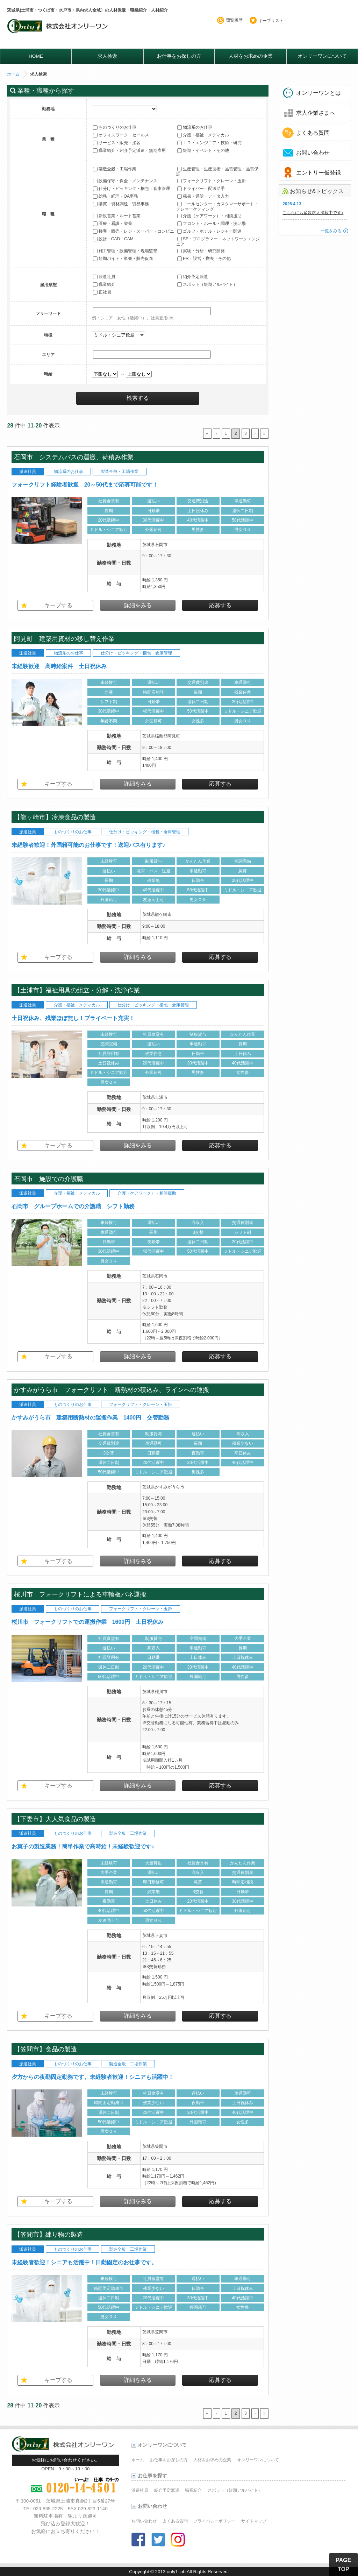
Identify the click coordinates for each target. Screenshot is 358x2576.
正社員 (102, 292)
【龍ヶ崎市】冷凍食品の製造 (58, 817)
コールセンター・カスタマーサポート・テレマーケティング (217, 206)
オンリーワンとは (318, 93)
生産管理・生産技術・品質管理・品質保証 (217, 171)
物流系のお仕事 (194, 127)
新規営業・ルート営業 (117, 215)
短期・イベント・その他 (203, 150)
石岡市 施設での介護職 (48, 1178)
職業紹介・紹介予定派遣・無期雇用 (129, 150)
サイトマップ (253, 2521)
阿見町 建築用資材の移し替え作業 (64, 638)
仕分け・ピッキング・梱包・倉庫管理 (131, 188)
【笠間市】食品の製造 (45, 2049)
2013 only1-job (170, 2571)
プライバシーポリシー (214, 2521)
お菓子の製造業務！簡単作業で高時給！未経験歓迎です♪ (83, 1846)
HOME (36, 56)
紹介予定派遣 (192, 276)
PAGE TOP (343, 2564)
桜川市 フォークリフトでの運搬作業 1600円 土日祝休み (91, 1622)
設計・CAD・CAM (113, 238)
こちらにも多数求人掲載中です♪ (312, 212)
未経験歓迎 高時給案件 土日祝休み (59, 666)
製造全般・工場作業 (114, 169)
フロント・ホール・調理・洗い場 (211, 223)
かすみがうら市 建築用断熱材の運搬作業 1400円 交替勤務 (91, 1418)
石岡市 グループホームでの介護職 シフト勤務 (73, 1206)
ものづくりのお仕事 (114, 127)
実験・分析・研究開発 (201, 250)
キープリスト (271, 20)
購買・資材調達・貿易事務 (121, 203)
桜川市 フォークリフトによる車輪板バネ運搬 (83, 1594)
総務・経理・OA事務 (115, 196)
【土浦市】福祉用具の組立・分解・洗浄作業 (77, 990)
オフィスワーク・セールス (121, 135)
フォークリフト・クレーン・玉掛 (211, 180)
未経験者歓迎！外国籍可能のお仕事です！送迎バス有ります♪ (88, 845)
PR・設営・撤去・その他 (204, 258)
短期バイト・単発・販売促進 (123, 258)
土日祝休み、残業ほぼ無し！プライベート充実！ (73, 1018)
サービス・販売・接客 (117, 142)
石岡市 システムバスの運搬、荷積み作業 (74, 457)
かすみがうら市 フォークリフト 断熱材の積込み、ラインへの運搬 (111, 1389)
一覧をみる (331, 230)
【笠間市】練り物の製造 (48, 2234)
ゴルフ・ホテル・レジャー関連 (209, 231)
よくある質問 (313, 133)
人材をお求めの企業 (251, 56)
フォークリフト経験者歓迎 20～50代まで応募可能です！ (85, 485)
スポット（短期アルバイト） (207, 284)
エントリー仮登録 (318, 173)
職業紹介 (104, 284)
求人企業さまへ (315, 113)
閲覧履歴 (234, 20)
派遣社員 (104, 276)
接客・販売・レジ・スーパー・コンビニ (133, 231)
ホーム (13, 74)
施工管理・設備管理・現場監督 (125, 250)
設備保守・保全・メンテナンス (125, 180)
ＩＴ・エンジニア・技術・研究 (209, 142)
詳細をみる (138, 605)
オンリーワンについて (322, 56)
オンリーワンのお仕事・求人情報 (58, 29)
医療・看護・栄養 (112, 223)
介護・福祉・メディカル (203, 135)
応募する (220, 605)
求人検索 (107, 56)
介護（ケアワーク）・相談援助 (209, 215)
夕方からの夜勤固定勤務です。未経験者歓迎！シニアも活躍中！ (93, 2077)
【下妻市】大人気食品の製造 (59, 1819)
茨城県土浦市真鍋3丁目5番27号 (80, 2501)
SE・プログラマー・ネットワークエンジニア (218, 241)
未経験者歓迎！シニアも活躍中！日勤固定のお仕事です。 (84, 2262)
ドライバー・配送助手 (201, 188)
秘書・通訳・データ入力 (203, 196)
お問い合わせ (313, 153)
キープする (58, 605)
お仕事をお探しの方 (179, 56)
